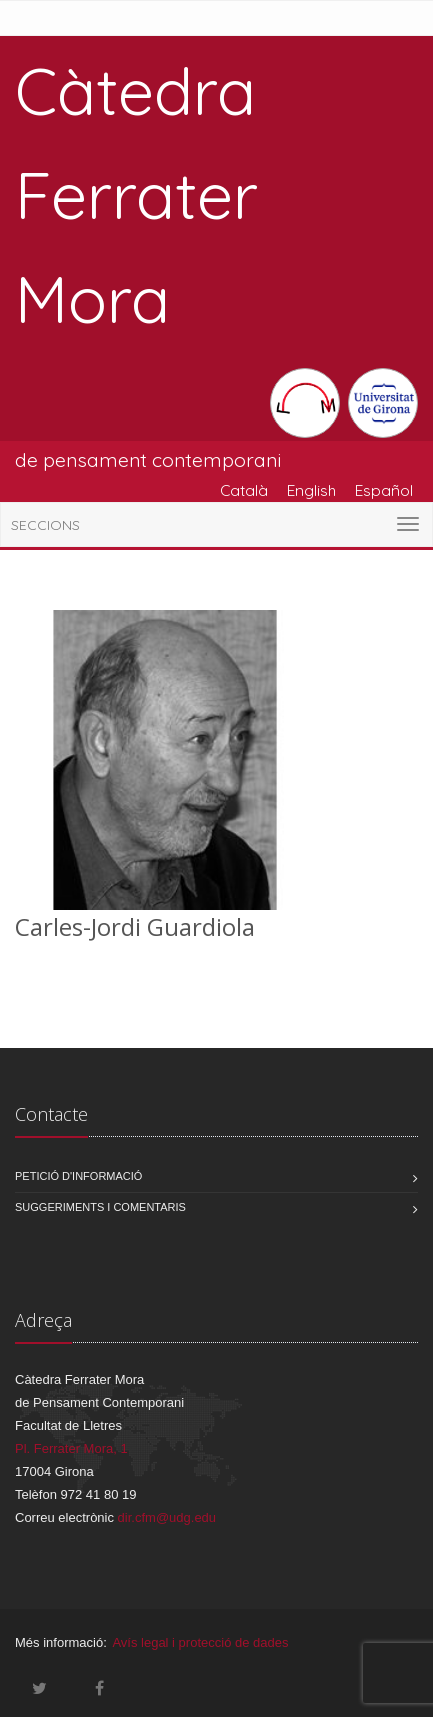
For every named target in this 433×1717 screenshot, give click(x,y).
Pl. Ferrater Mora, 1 (71, 1448)
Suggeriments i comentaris (100, 1207)
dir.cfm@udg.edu (167, 1517)
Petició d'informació (78, 1176)
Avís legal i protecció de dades (200, 1642)
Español (384, 490)
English (311, 490)
